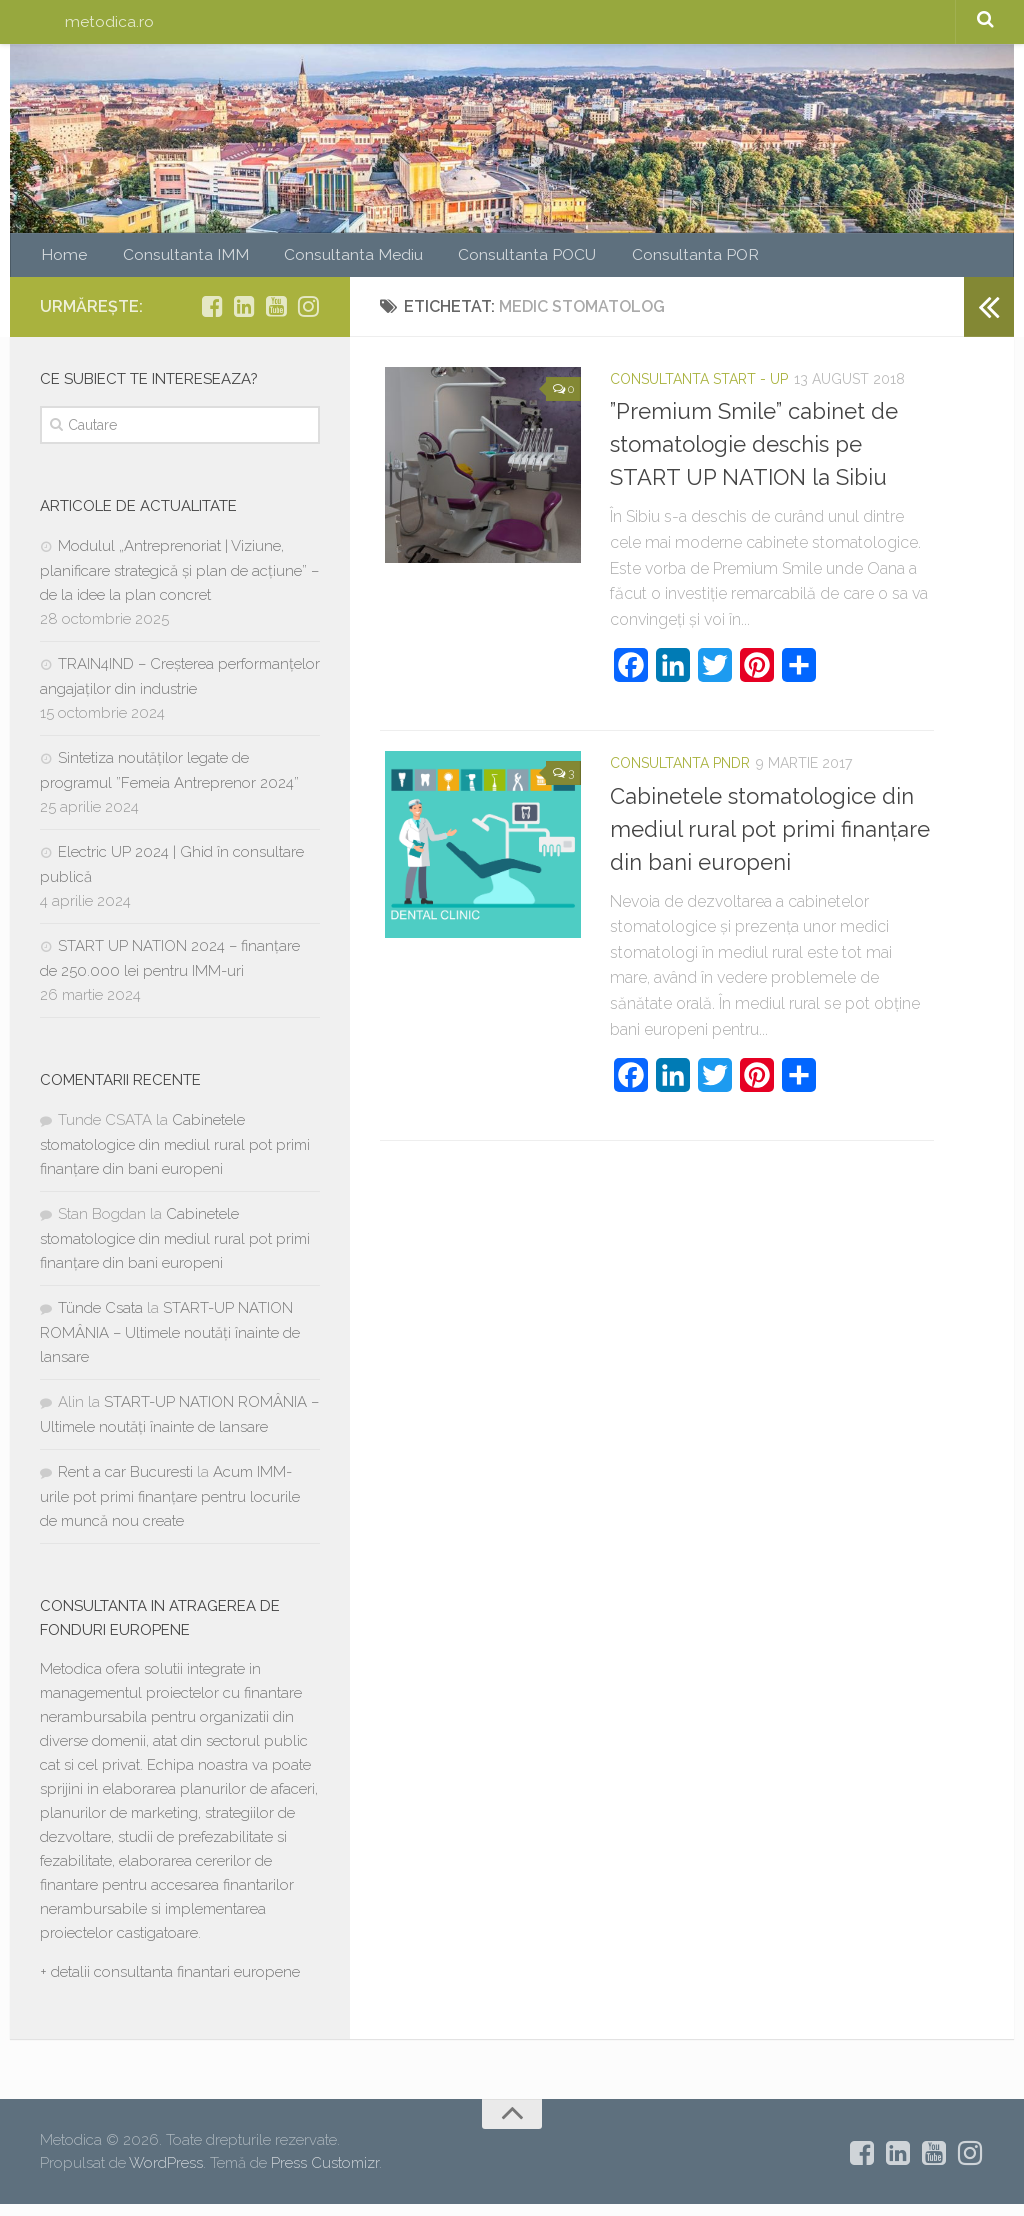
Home (61, 263)
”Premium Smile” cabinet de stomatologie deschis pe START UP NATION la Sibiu (754, 456)
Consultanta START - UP (699, 391)
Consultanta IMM (171, 263)
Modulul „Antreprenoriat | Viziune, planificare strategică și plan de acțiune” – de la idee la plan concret (179, 582)
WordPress (166, 2174)
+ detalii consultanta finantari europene (170, 1984)
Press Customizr (325, 2174)
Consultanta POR (645, 263)
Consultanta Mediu (326, 263)
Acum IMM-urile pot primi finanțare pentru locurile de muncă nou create (170, 1508)
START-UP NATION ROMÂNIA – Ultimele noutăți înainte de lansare (170, 1344)
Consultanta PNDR (680, 775)
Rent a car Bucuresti (125, 1484)
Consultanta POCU (488, 263)
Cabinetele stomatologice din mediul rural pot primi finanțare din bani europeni (770, 840)
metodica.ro (108, 24)
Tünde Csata (100, 1320)
